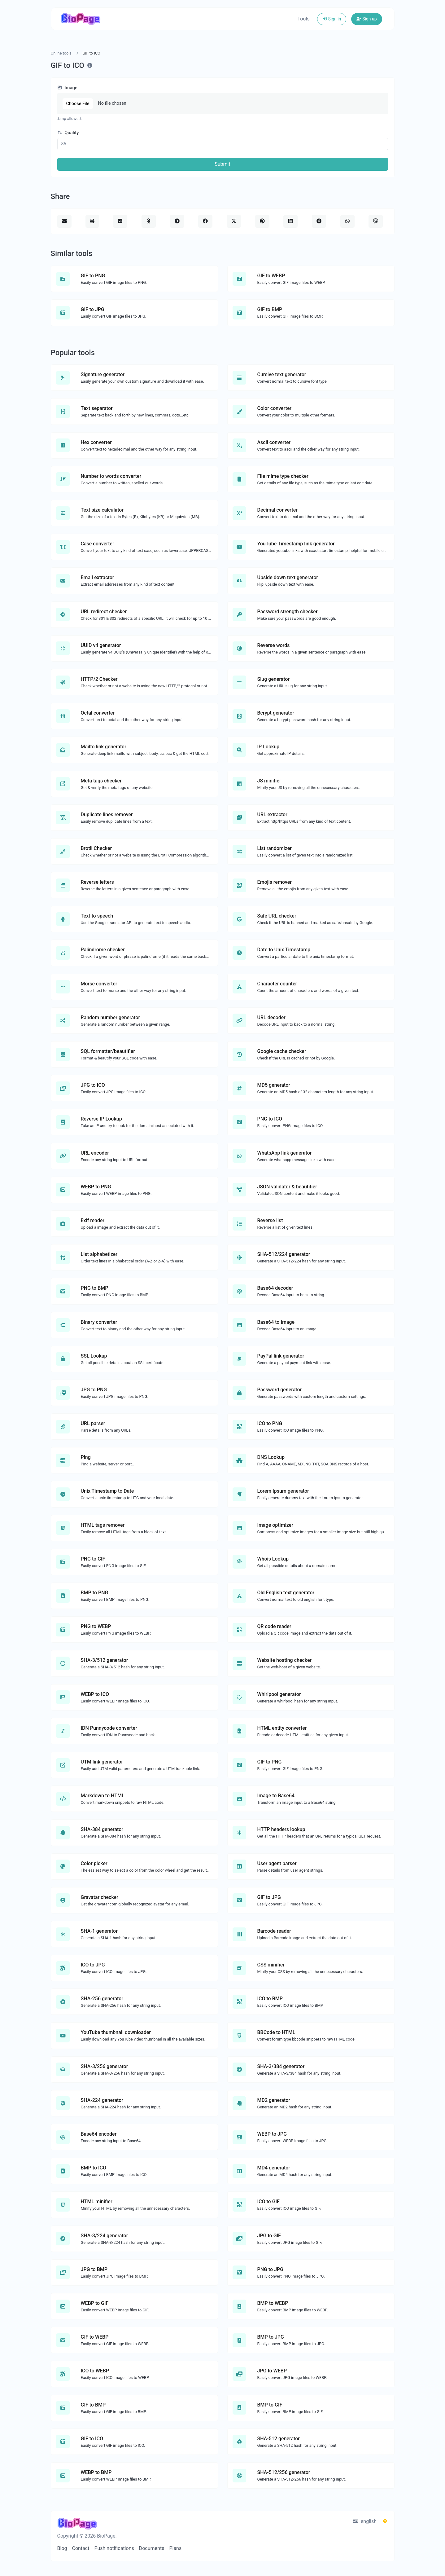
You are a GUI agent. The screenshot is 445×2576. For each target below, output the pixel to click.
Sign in (331, 18)
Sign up (366, 18)
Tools (303, 19)
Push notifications (114, 2548)
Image (67, 87)
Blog (62, 2548)
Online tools (61, 53)
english (365, 2521)
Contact (80, 2548)
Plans (175, 2548)
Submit (222, 164)
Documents (151, 2548)
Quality (68, 132)
